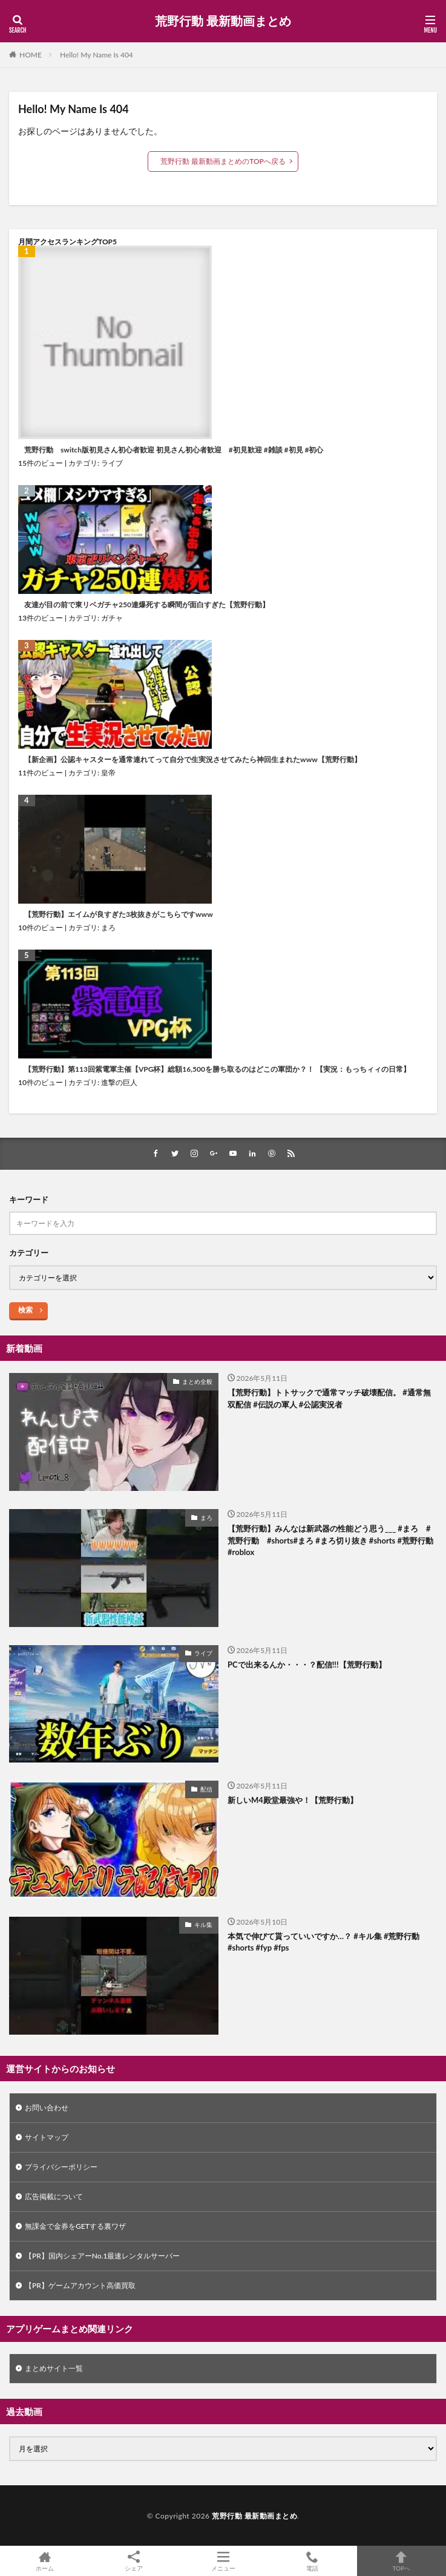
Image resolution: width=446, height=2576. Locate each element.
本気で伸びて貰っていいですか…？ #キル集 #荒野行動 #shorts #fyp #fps (323, 1942)
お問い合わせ (46, 2107)
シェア (133, 2561)
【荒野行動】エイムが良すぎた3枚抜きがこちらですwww (118, 914)
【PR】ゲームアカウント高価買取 (80, 2285)
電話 (311, 2561)
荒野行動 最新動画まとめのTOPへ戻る (223, 161)
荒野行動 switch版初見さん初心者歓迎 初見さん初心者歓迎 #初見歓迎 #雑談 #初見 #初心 (173, 450)
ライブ (112, 463)
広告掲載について (54, 2196)
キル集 (203, 1924)
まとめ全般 (197, 1381)
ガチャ (112, 617)
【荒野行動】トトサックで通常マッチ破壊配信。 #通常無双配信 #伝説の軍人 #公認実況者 (329, 1398)
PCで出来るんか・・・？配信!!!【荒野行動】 (307, 1664)
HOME (30, 54)
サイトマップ (46, 2137)
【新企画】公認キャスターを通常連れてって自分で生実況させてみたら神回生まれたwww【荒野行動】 (192, 759)
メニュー (223, 2561)
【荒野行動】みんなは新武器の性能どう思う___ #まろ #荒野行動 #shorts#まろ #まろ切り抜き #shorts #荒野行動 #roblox (330, 1540)
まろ (108, 927)
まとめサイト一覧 (54, 2368)
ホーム (44, 2561)
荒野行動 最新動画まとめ (222, 21)
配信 (206, 1789)
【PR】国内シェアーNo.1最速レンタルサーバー (102, 2255)
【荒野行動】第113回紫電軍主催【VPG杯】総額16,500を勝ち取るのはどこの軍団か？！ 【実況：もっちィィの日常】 (217, 1069)
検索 (25, 1309)
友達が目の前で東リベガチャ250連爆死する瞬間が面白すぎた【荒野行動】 (146, 604)
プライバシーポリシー (61, 2166)
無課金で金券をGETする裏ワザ (75, 2226)
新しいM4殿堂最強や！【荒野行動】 (293, 1800)
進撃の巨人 (119, 1082)
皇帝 (108, 772)
